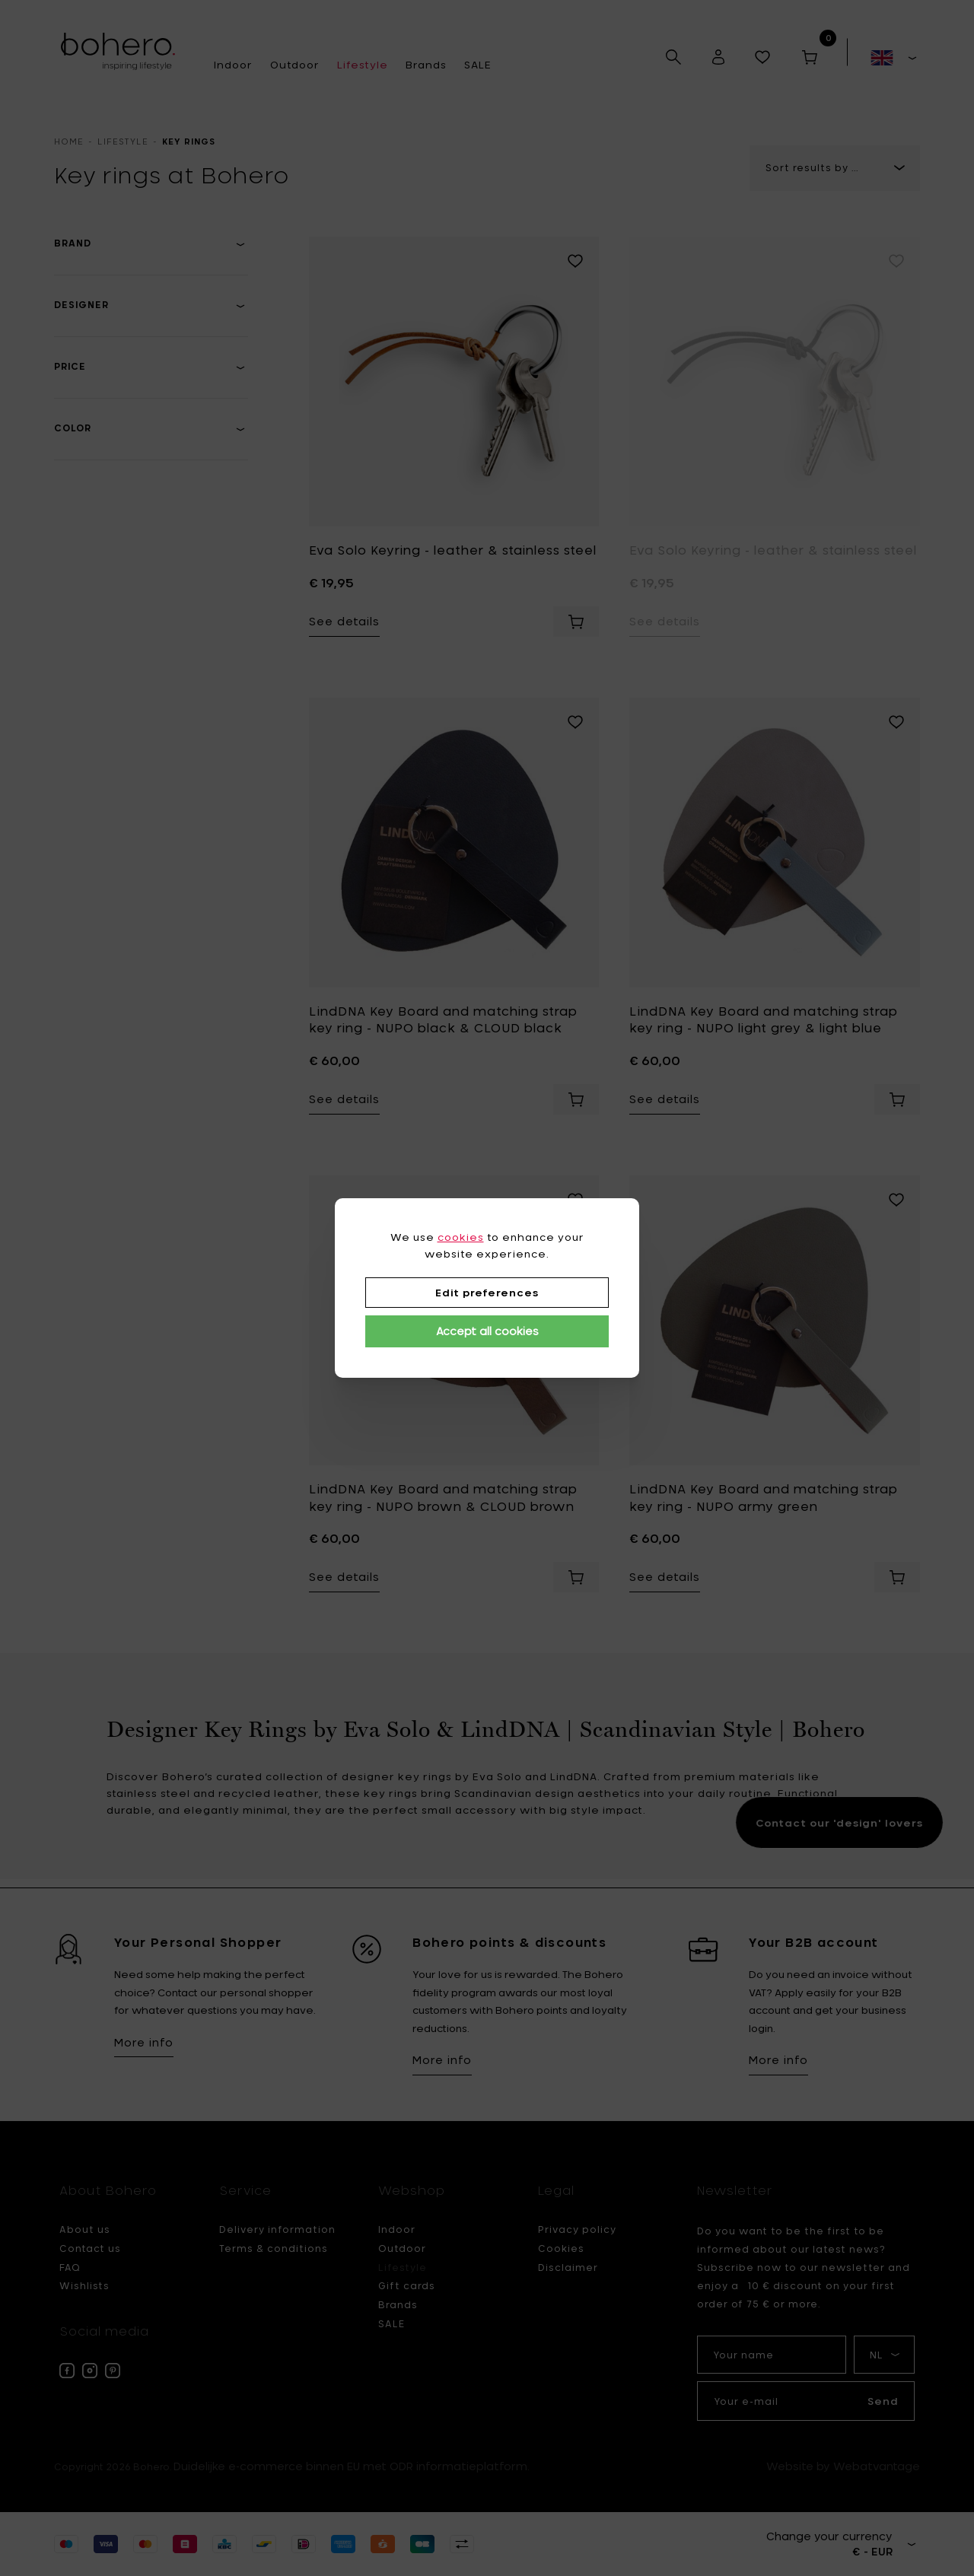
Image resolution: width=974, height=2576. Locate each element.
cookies (461, 1237)
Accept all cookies (487, 1331)
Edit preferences (487, 1292)
